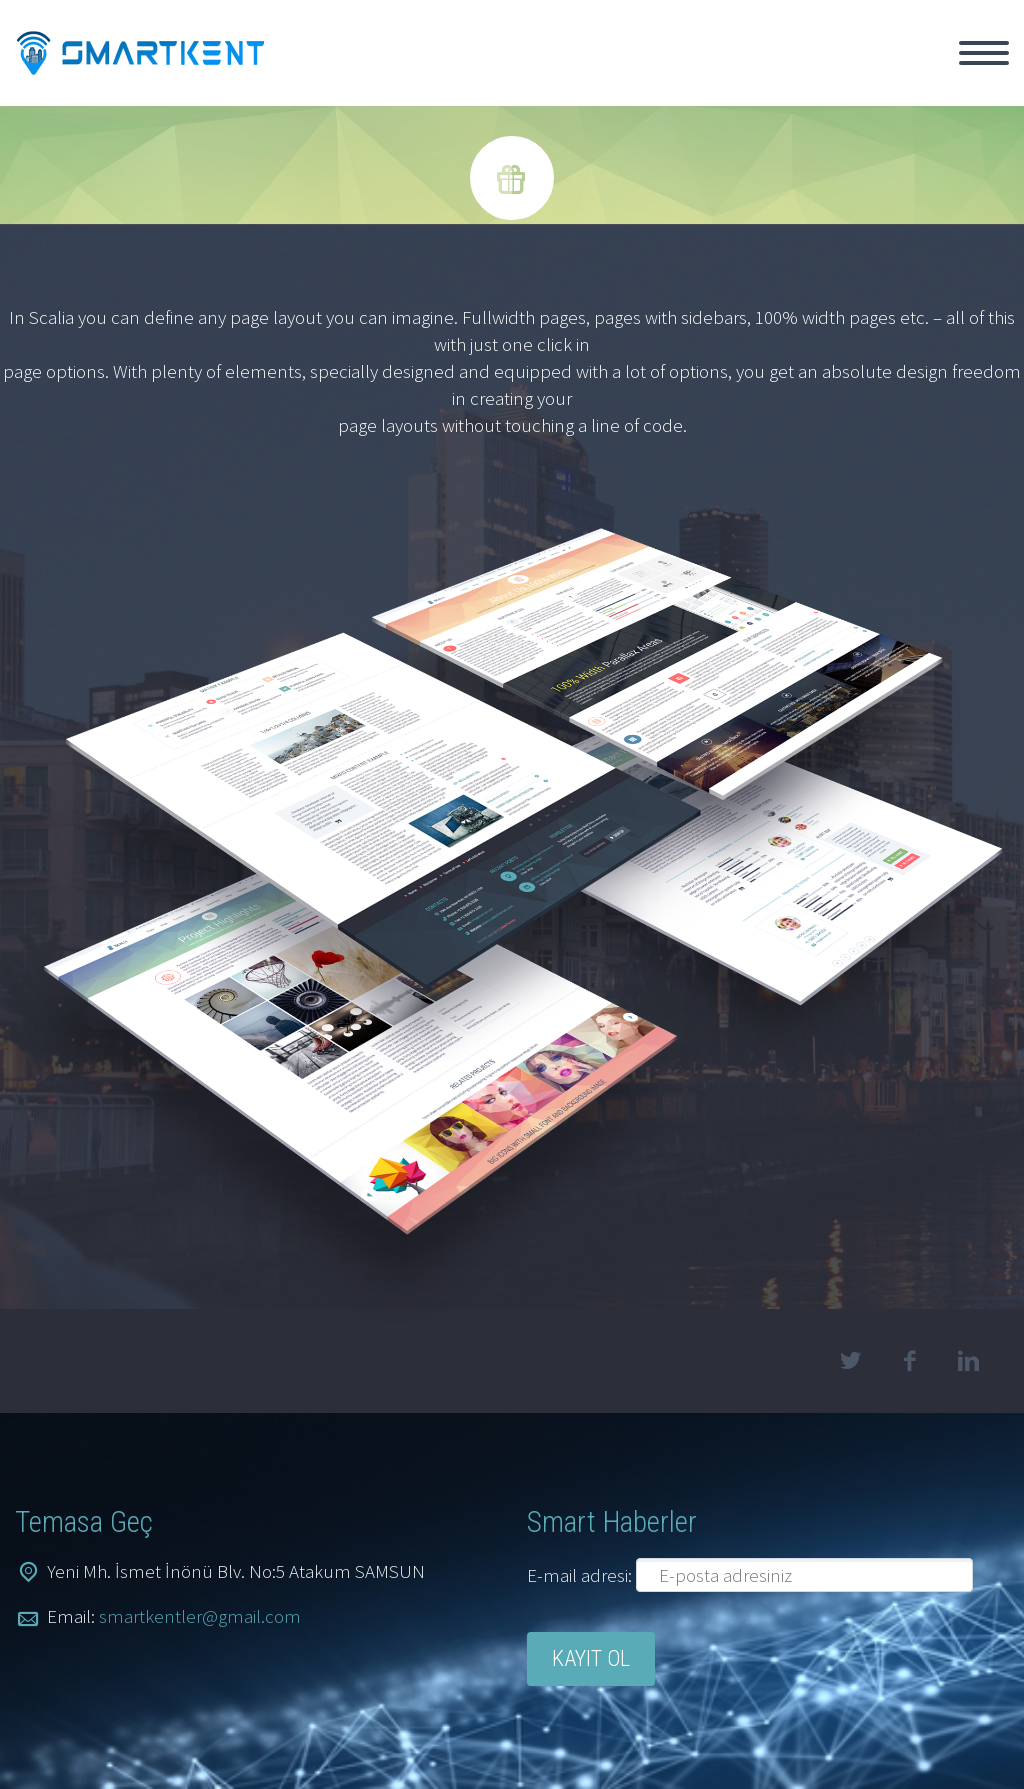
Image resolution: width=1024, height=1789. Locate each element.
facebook (910, 1361)
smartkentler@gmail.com (200, 1616)
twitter (851, 1361)
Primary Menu (984, 53)
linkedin (969, 1361)
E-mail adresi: (581, 1575)
